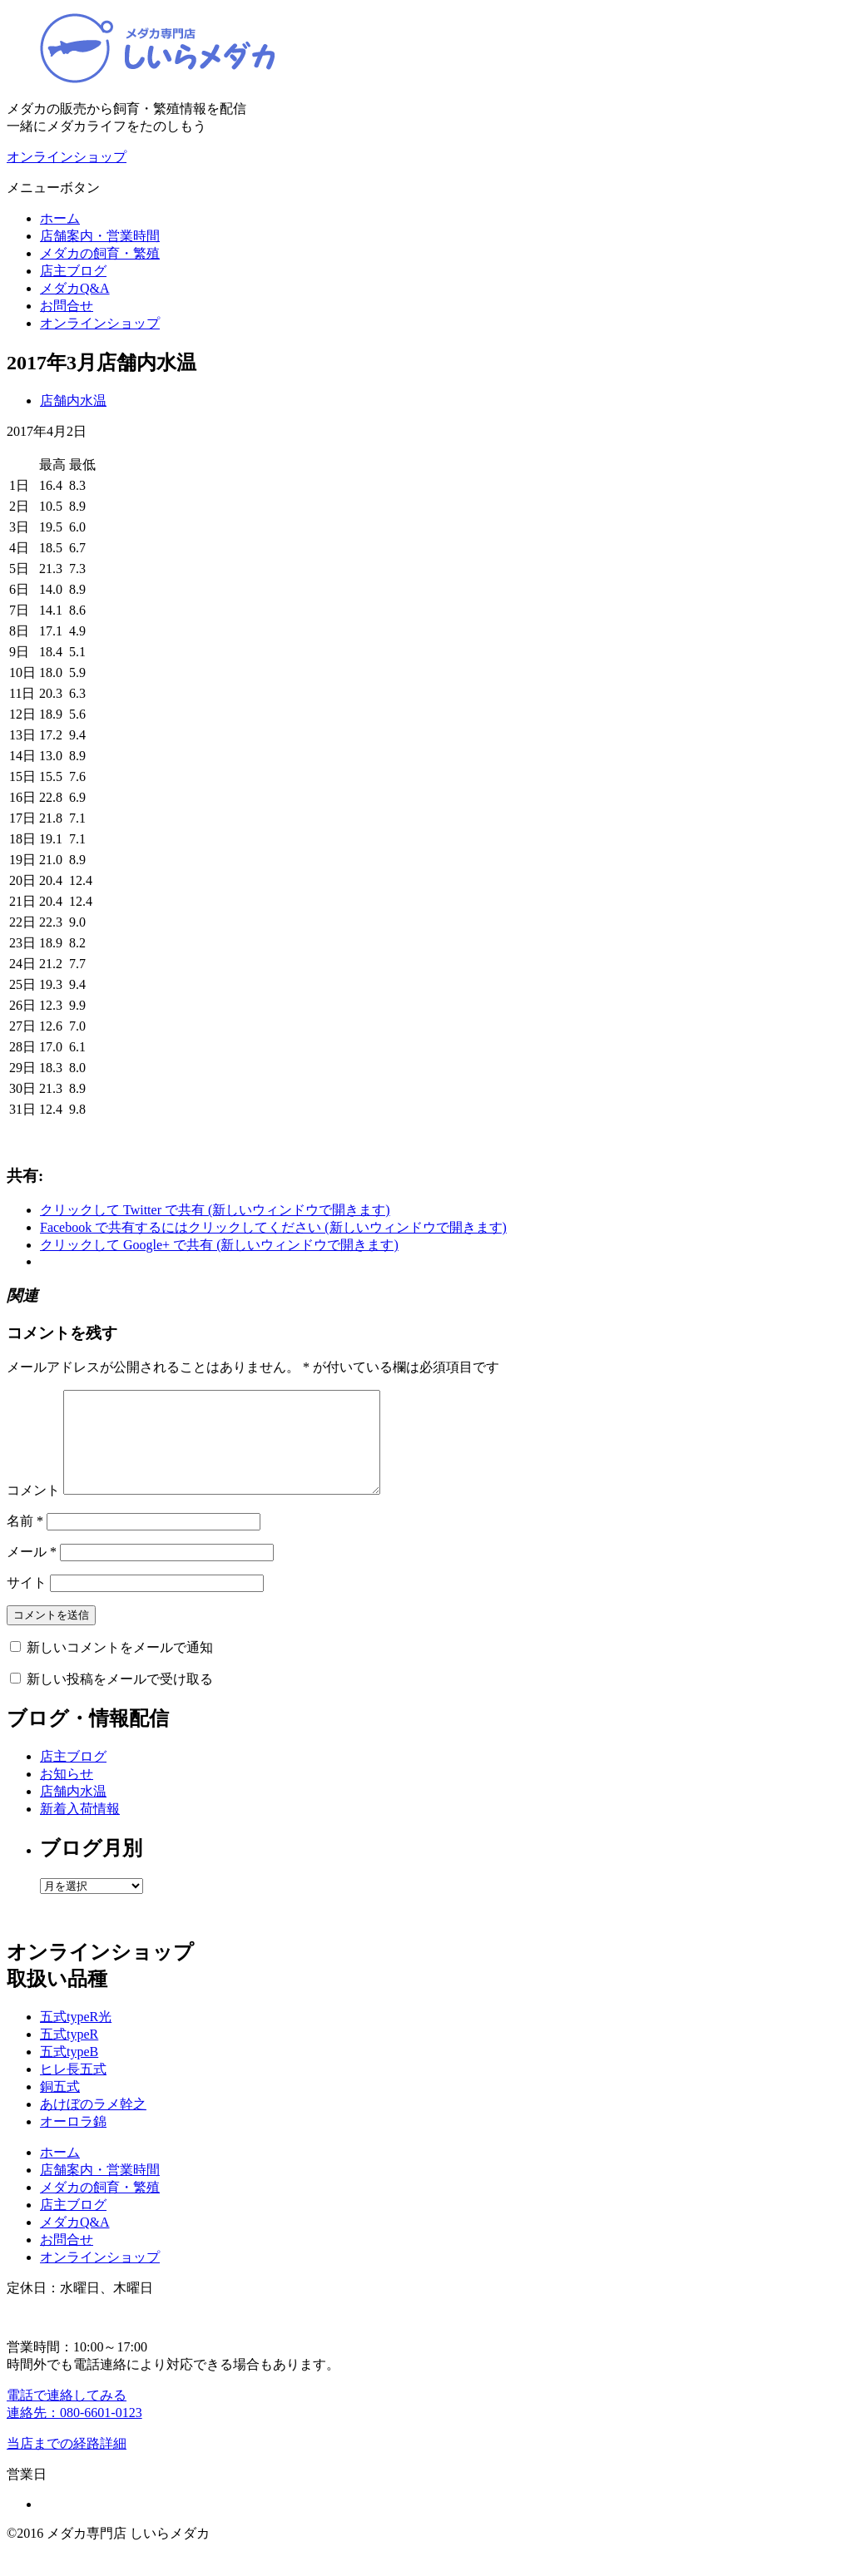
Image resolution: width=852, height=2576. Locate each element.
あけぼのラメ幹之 (93, 2124)
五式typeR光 (75, 2037)
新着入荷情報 (80, 1829)
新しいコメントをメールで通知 (120, 1667)
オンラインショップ (100, 323)
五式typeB (69, 2071)
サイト (27, 1602)
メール (32, 1572)
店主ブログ (73, 271)
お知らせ (66, 1794)
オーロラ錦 (73, 2141)
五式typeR (69, 2054)
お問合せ (66, 306)
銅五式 (60, 2106)
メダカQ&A (75, 288)
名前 (25, 1541)
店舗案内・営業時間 (100, 236)
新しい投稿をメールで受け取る (120, 1699)
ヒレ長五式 (73, 2089)
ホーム (60, 218)
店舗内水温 (73, 400)
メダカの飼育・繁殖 (100, 253)
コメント (33, 1510)
